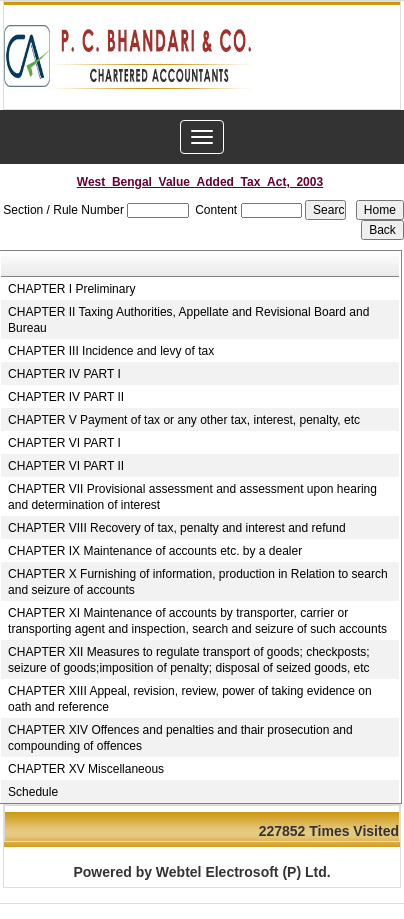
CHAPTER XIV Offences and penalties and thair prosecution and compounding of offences (180, 738)
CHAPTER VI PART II (66, 466)
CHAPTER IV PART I (64, 374)
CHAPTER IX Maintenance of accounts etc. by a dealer (155, 551)
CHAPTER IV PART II (66, 397)
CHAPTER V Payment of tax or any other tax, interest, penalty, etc (184, 420)
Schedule (33, 792)
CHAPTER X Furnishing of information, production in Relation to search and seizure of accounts (198, 582)
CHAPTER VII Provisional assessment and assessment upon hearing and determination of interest (192, 497)
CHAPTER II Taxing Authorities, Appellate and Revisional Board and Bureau (188, 320)
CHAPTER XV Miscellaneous (86, 769)
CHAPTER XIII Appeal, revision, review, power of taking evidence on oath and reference (190, 699)
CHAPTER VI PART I (64, 443)
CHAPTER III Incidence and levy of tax (111, 351)
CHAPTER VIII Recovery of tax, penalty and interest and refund (177, 528)
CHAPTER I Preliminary (71, 289)
